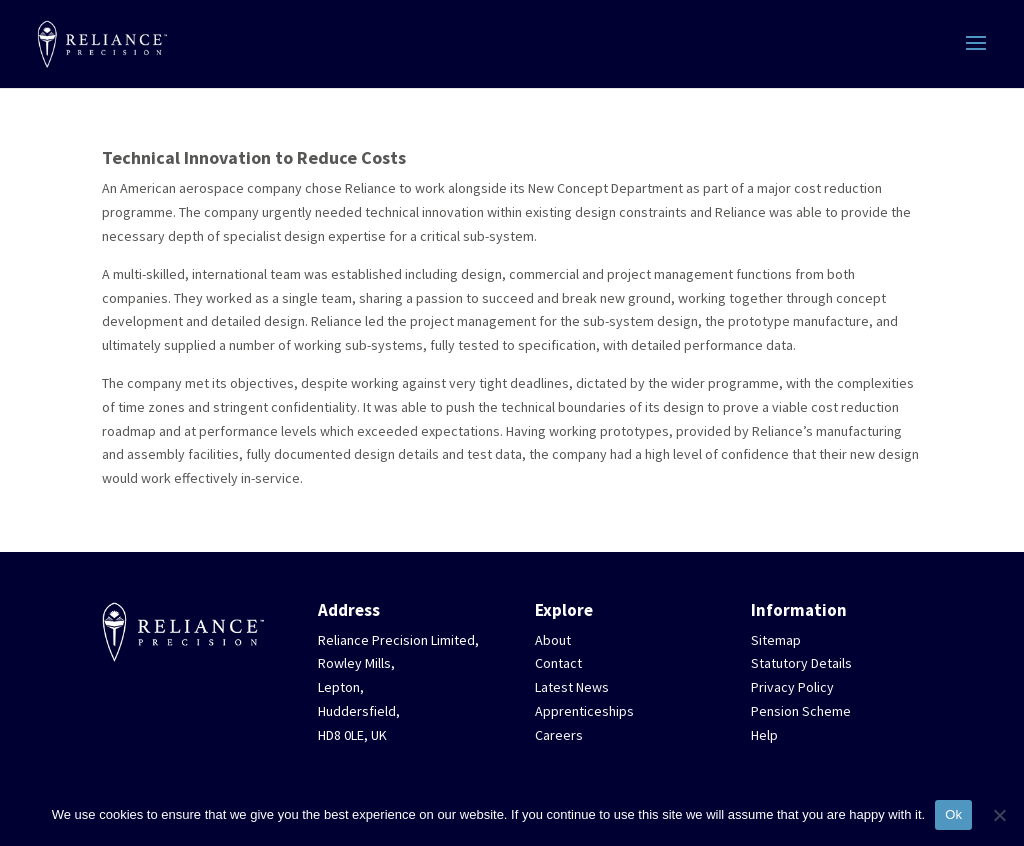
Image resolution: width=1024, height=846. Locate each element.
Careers (559, 735)
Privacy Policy (792, 687)
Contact (558, 663)
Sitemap (776, 640)
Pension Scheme (801, 711)
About (553, 640)
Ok (953, 814)
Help (764, 735)
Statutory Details (801, 663)
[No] (999, 815)
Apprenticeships (584, 711)
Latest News (572, 687)
